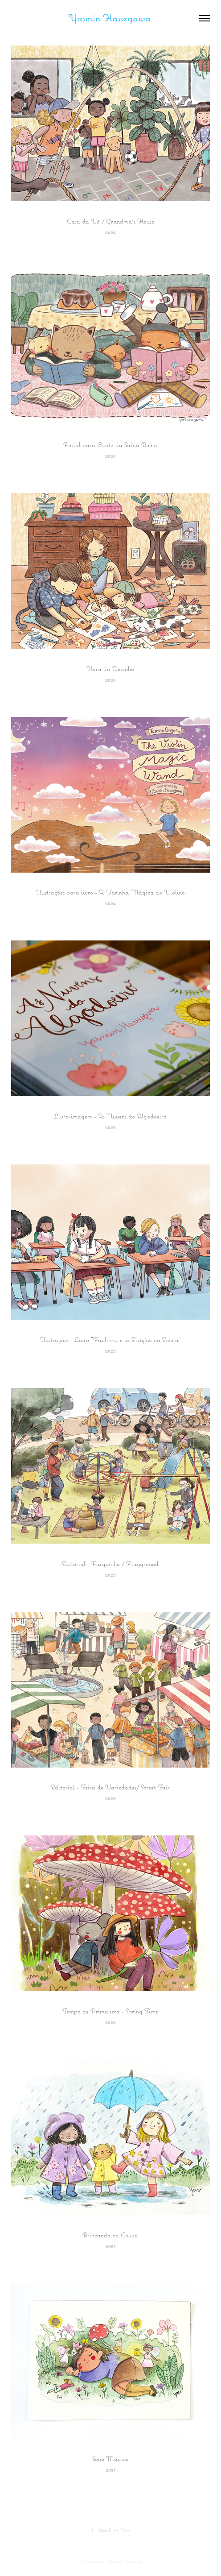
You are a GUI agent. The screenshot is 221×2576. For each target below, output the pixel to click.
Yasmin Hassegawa (110, 18)
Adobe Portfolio (124, 2560)
